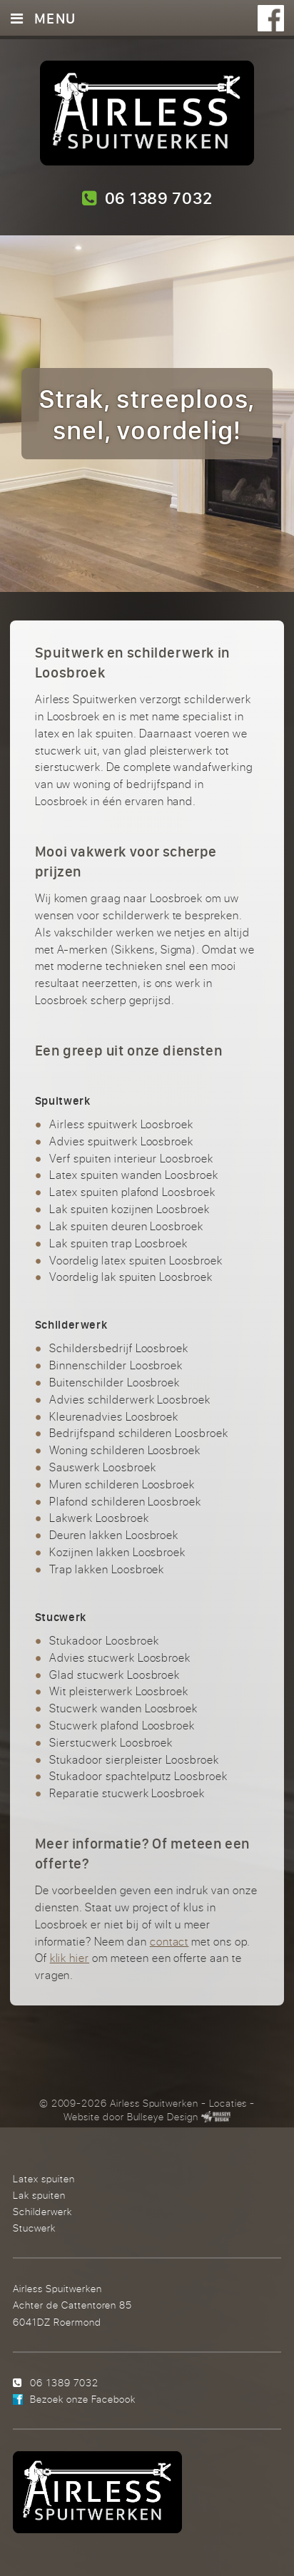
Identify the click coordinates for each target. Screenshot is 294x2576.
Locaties (228, 2103)
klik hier (70, 1958)
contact (169, 1941)
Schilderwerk (42, 2211)
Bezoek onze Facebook (83, 2399)
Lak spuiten (39, 2195)
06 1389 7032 (147, 198)
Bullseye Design (162, 2116)
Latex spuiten (44, 2178)
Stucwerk (34, 2227)
